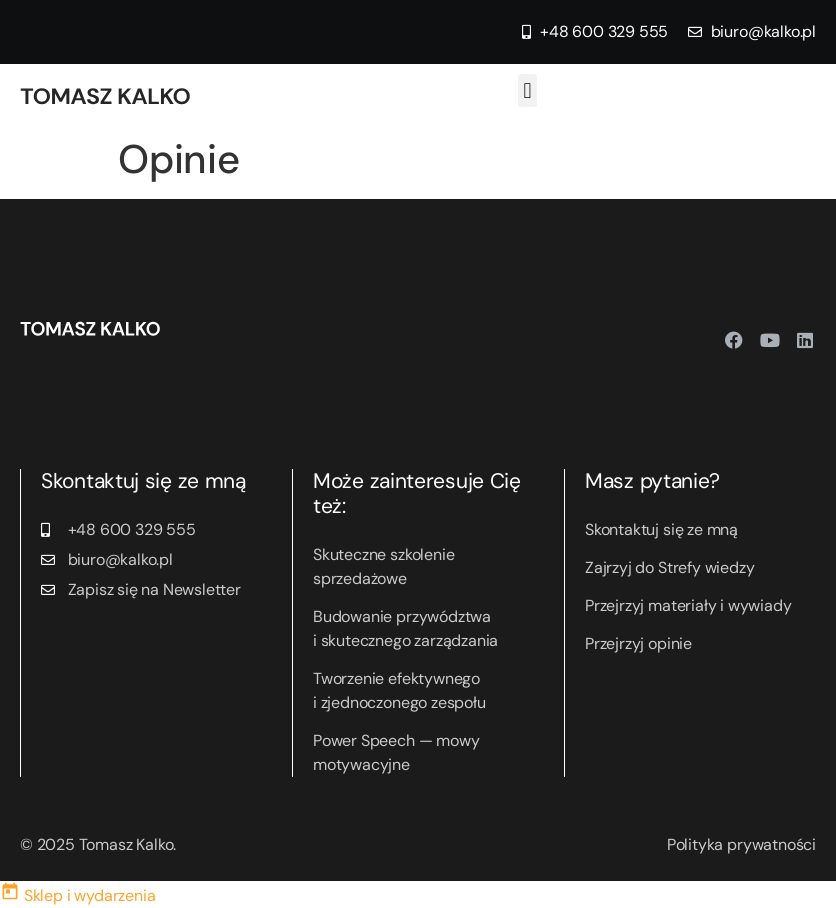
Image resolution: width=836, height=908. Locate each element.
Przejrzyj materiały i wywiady (688, 605)
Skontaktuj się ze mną (661, 529)
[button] (527, 90)
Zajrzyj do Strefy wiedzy (669, 567)
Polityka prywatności (741, 844)
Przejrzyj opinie (638, 643)
